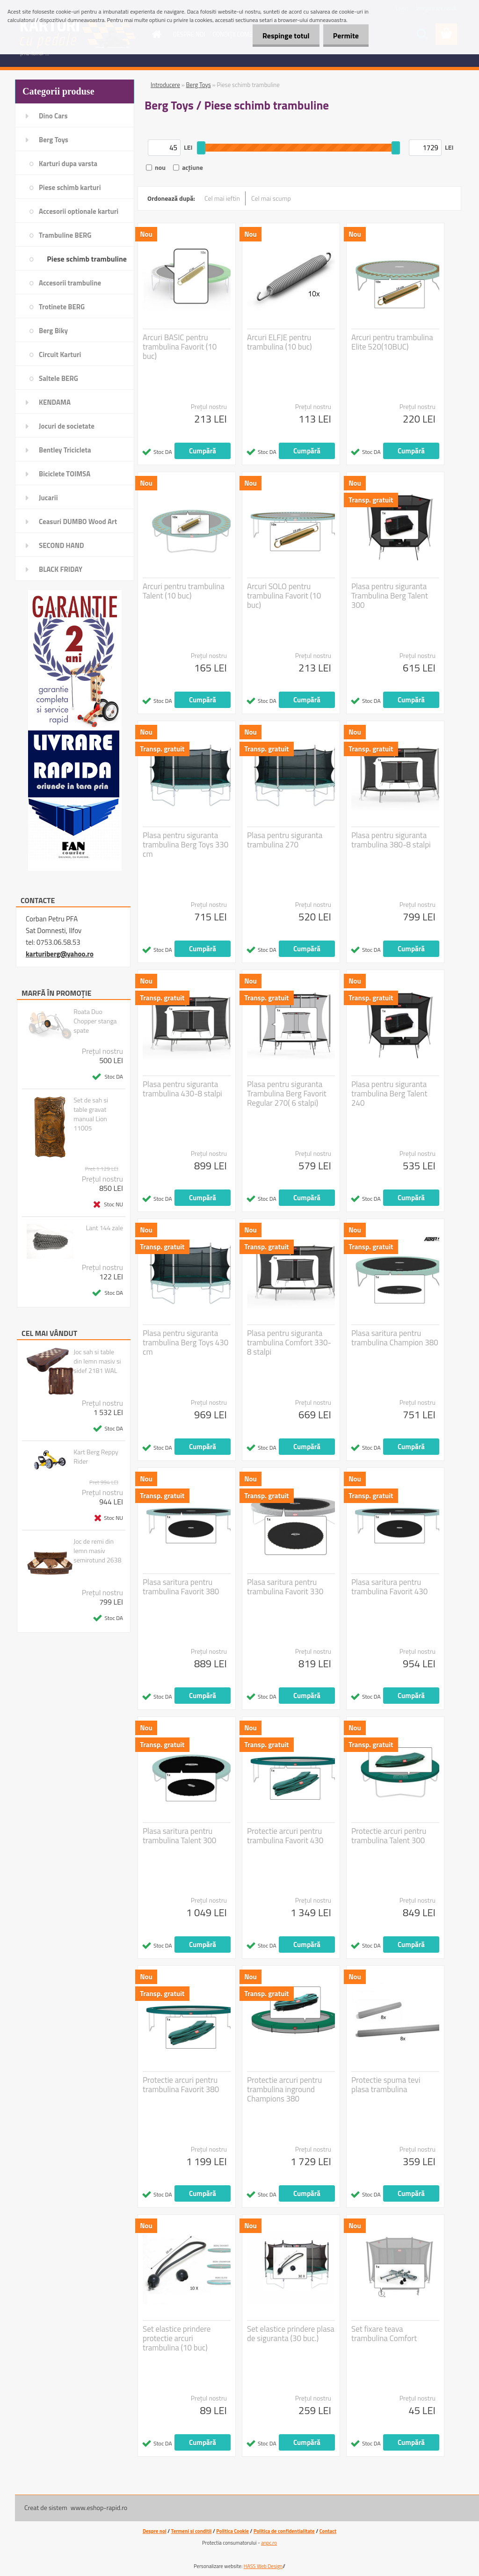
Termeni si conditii (191, 2531)
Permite (344, 35)
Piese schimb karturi (70, 187)
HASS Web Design (263, 2566)
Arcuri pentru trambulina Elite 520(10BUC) (392, 342)
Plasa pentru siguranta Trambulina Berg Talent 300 (389, 596)
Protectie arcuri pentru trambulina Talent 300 (388, 1835)
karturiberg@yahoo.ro (60, 954)
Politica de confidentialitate (284, 2531)
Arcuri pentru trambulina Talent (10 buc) (184, 591)
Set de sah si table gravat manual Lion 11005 (90, 1114)
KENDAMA (55, 402)
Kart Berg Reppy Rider (95, 1456)
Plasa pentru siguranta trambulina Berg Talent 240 (389, 1094)
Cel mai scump (271, 198)
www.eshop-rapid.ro (99, 2507)
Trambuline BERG (65, 235)
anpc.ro (269, 2543)
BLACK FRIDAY (60, 569)
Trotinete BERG (62, 306)
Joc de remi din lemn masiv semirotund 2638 (97, 1551)
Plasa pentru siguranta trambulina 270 (284, 840)
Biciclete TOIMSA (64, 473)
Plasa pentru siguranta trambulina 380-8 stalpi (391, 840)
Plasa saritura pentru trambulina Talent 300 (179, 1835)
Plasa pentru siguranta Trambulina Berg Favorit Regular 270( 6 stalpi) (287, 1094)
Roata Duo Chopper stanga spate (94, 1021)
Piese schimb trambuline (87, 258)
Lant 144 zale (104, 1228)
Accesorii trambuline (70, 282)
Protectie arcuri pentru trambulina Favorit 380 (181, 2084)
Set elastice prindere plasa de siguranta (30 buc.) (290, 2333)
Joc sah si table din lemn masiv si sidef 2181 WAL (97, 1361)
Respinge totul (280, 35)
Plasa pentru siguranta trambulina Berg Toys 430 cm (185, 1342)
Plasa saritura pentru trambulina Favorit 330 (285, 1586)
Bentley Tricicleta (65, 450)
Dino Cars (53, 115)
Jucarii (48, 497)
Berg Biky (53, 330)
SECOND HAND (61, 545)
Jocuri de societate (66, 426)
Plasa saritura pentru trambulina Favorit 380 (181, 1586)
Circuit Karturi (60, 354)
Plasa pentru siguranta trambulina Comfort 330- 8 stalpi (289, 1342)
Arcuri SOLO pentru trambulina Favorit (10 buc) (284, 596)
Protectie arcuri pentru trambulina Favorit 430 (285, 1835)
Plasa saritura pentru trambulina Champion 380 (394, 1337)
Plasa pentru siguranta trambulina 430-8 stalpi (182, 1089)
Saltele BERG (58, 378)
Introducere (165, 84)
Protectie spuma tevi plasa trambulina (385, 2084)
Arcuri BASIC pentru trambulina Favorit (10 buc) (180, 347)
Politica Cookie (232, 2531)
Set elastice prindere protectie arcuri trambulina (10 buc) (176, 2338)
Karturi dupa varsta (68, 163)
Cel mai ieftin (222, 198)
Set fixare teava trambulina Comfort (384, 2333)
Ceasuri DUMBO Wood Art (78, 521)
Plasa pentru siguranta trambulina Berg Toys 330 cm (185, 845)
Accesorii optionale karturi (78, 211)
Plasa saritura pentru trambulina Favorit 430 (389, 1586)
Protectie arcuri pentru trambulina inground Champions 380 (284, 2089)
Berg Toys (53, 139)
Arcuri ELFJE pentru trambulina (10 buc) (279, 342)
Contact (327, 2531)
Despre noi (155, 2531)
